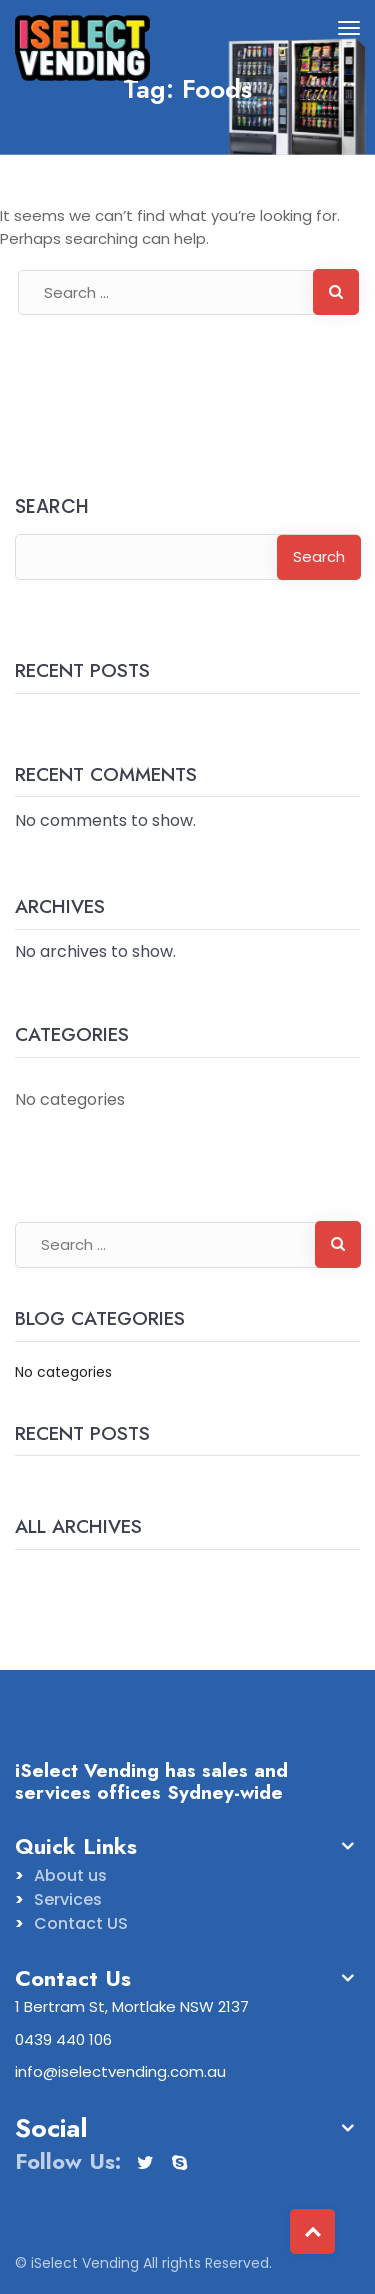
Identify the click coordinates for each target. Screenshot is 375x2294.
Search (52, 508)
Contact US (81, 1923)
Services (68, 1899)
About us (70, 1875)
